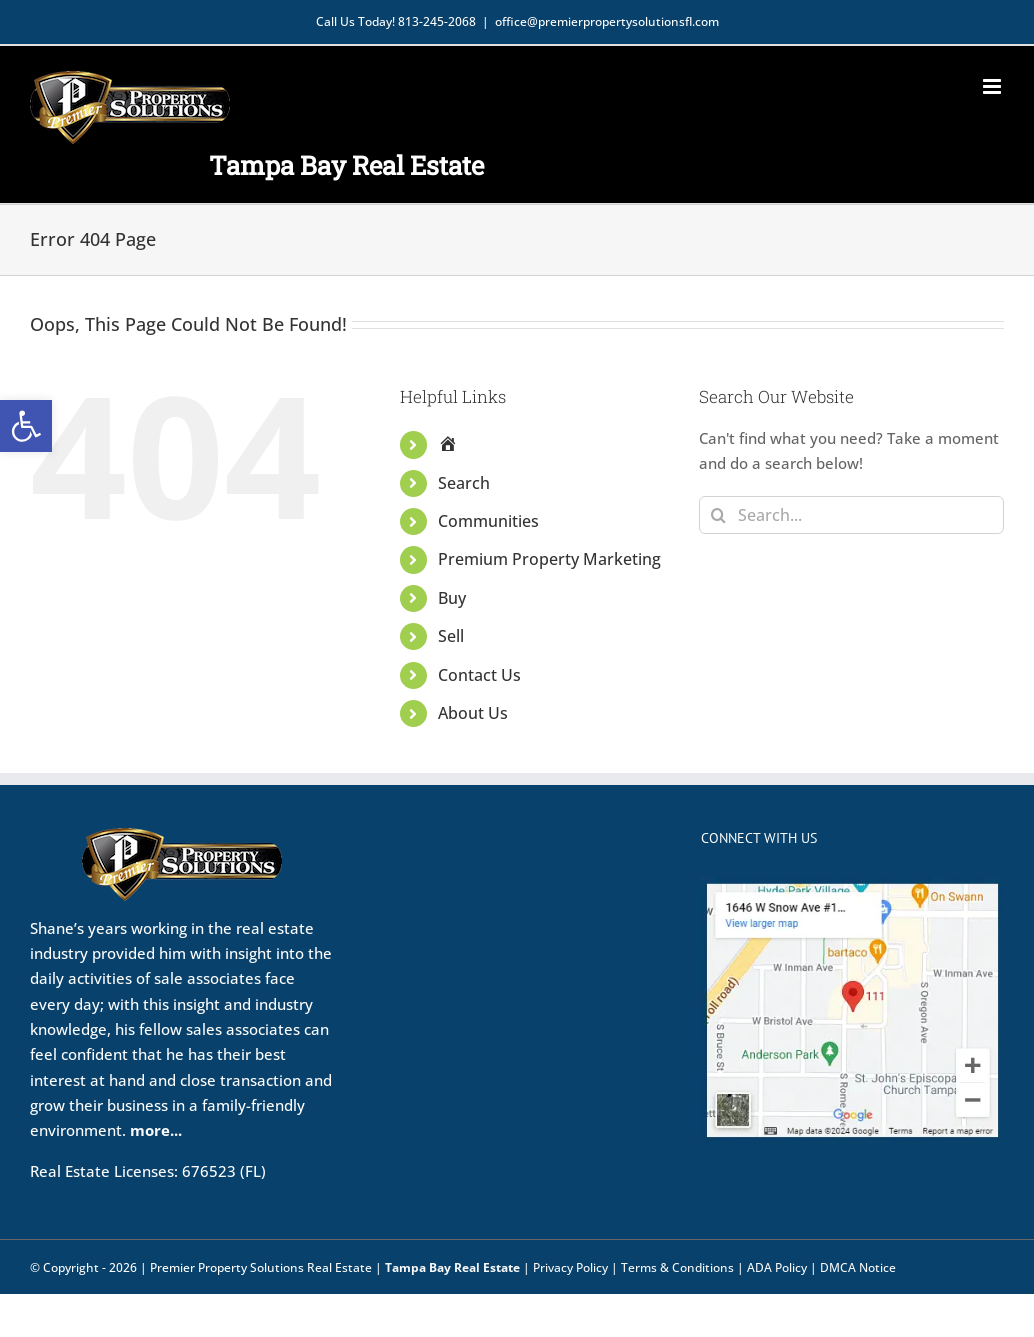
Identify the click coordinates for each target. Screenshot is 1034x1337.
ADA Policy (777, 1267)
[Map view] (852, 889)
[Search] (718, 515)
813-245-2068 (437, 21)
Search (464, 483)
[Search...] (851, 515)
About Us (473, 713)
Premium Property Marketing (549, 559)
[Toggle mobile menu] (993, 86)
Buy (452, 598)
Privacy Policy (570, 1267)
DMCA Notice (858, 1267)
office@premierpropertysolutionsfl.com (607, 21)
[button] (26, 426)
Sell (451, 636)
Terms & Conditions (677, 1267)
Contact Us (479, 675)
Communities (488, 521)
